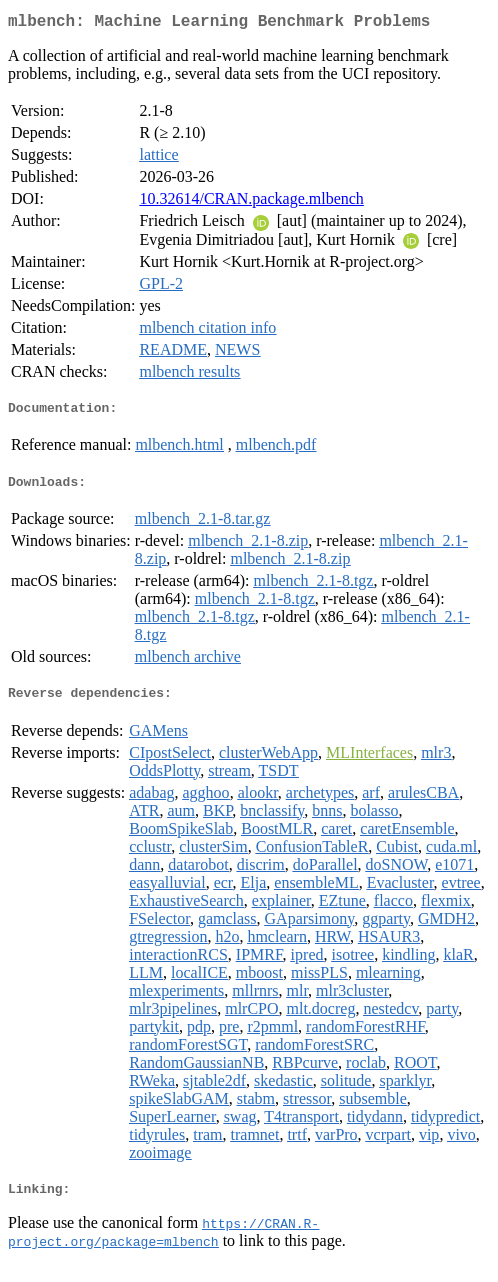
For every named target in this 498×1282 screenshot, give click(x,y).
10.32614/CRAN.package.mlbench (251, 202)
